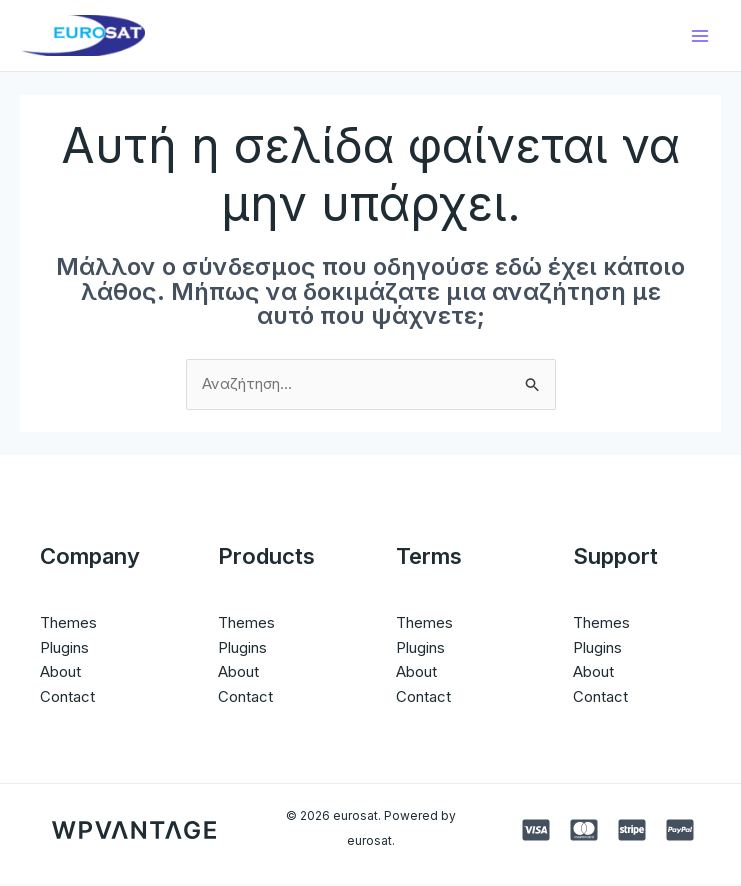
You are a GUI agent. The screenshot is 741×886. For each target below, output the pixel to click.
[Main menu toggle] (700, 36)
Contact (67, 698)
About (60, 673)
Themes (68, 623)
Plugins (64, 648)
